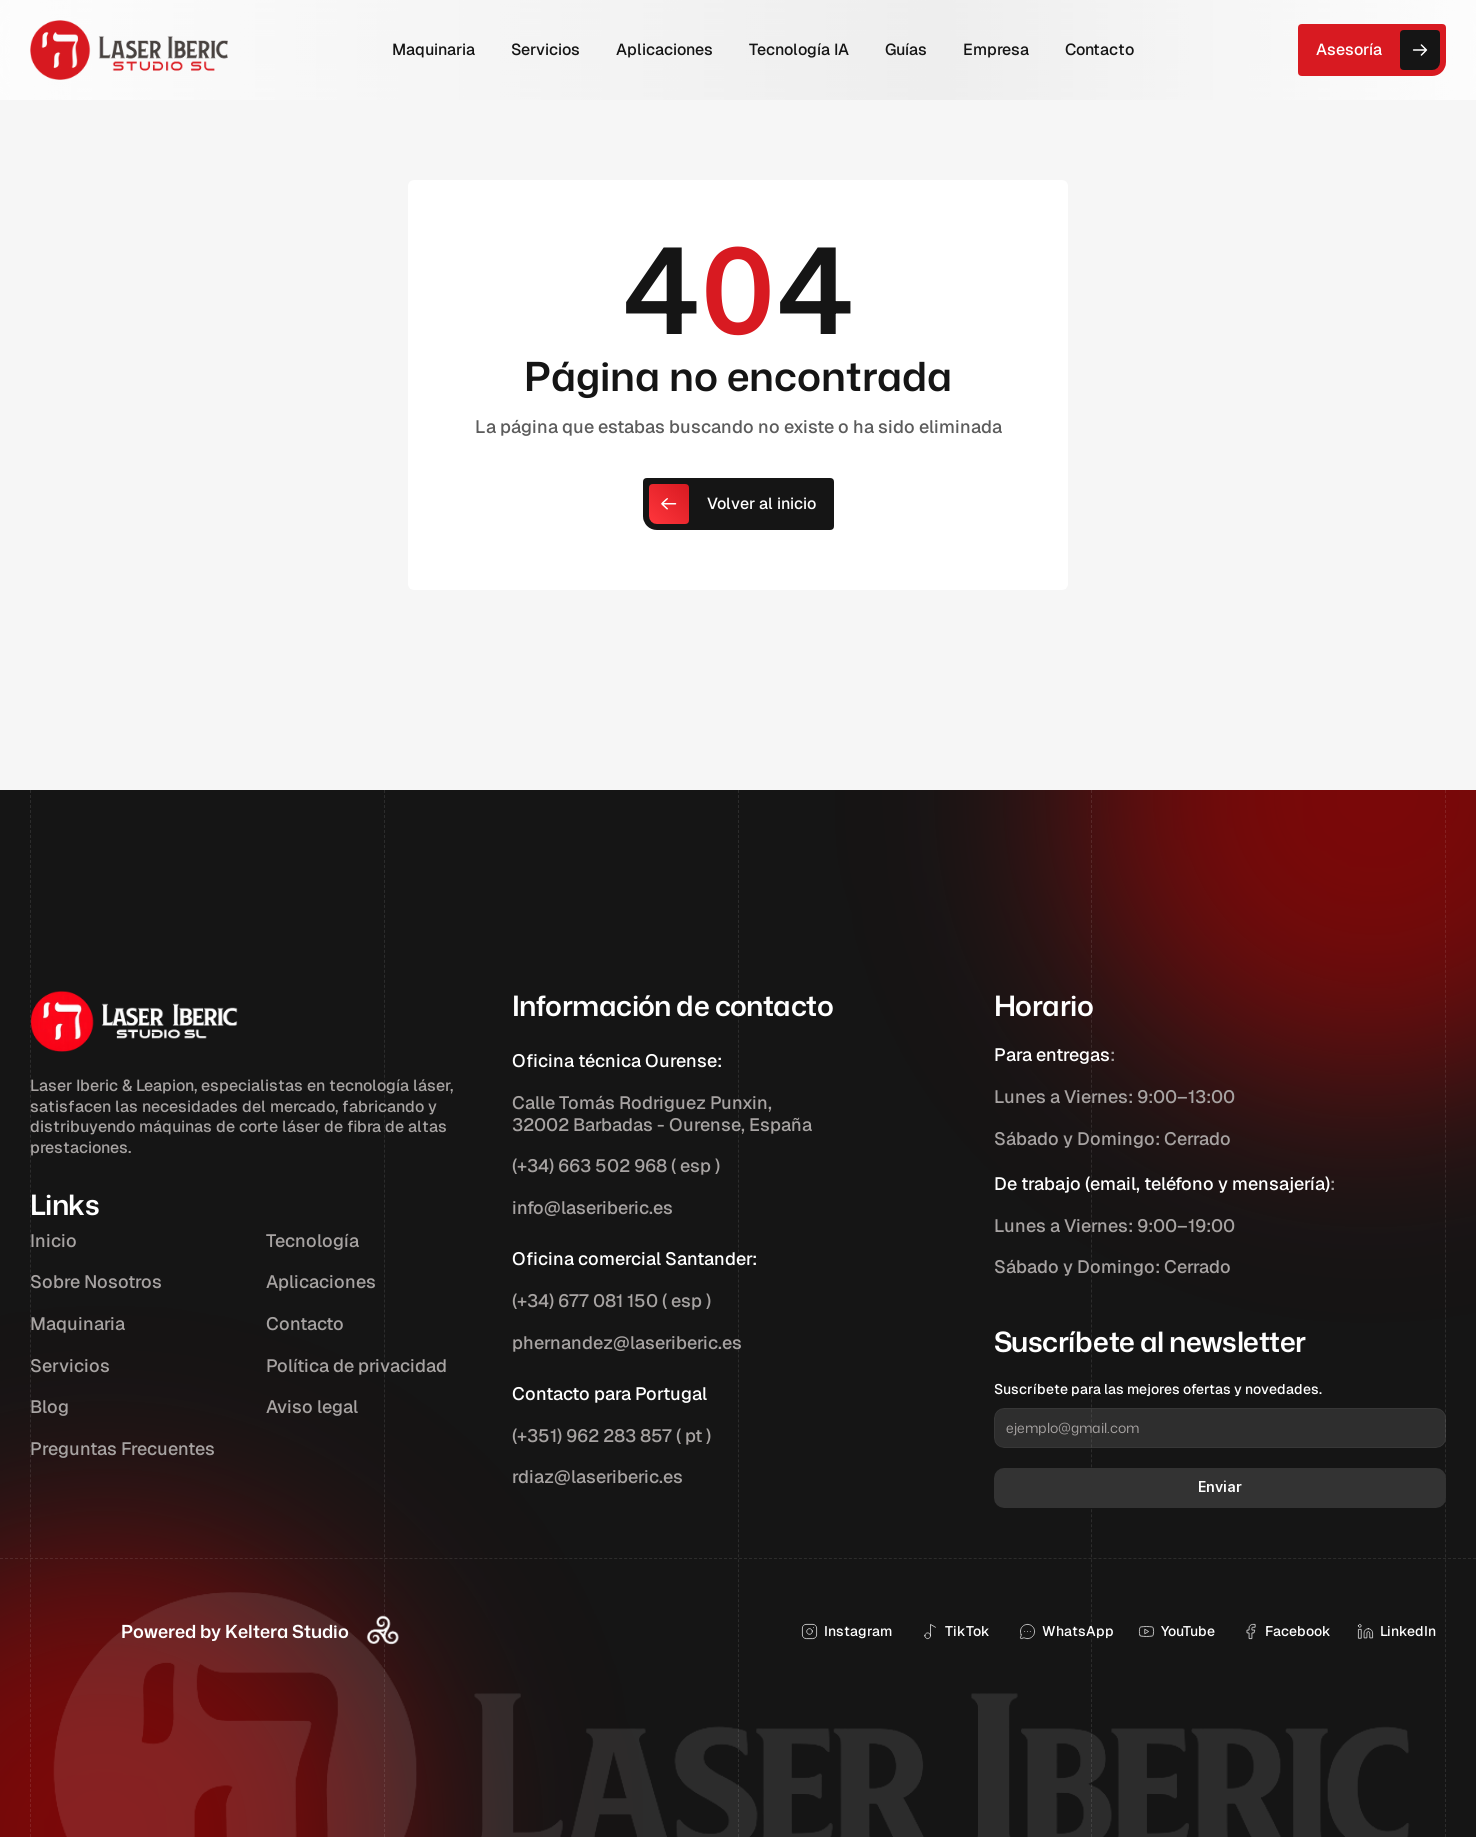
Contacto (305, 1323)
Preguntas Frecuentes (122, 1448)
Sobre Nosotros (96, 1281)
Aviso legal (312, 1406)
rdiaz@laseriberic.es (597, 1476)
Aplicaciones (321, 1281)
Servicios (70, 1365)
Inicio (53, 1240)
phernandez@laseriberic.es (627, 1342)
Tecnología (312, 1240)
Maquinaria (77, 1323)
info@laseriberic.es (592, 1207)
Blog (49, 1406)
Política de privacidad (356, 1365)
